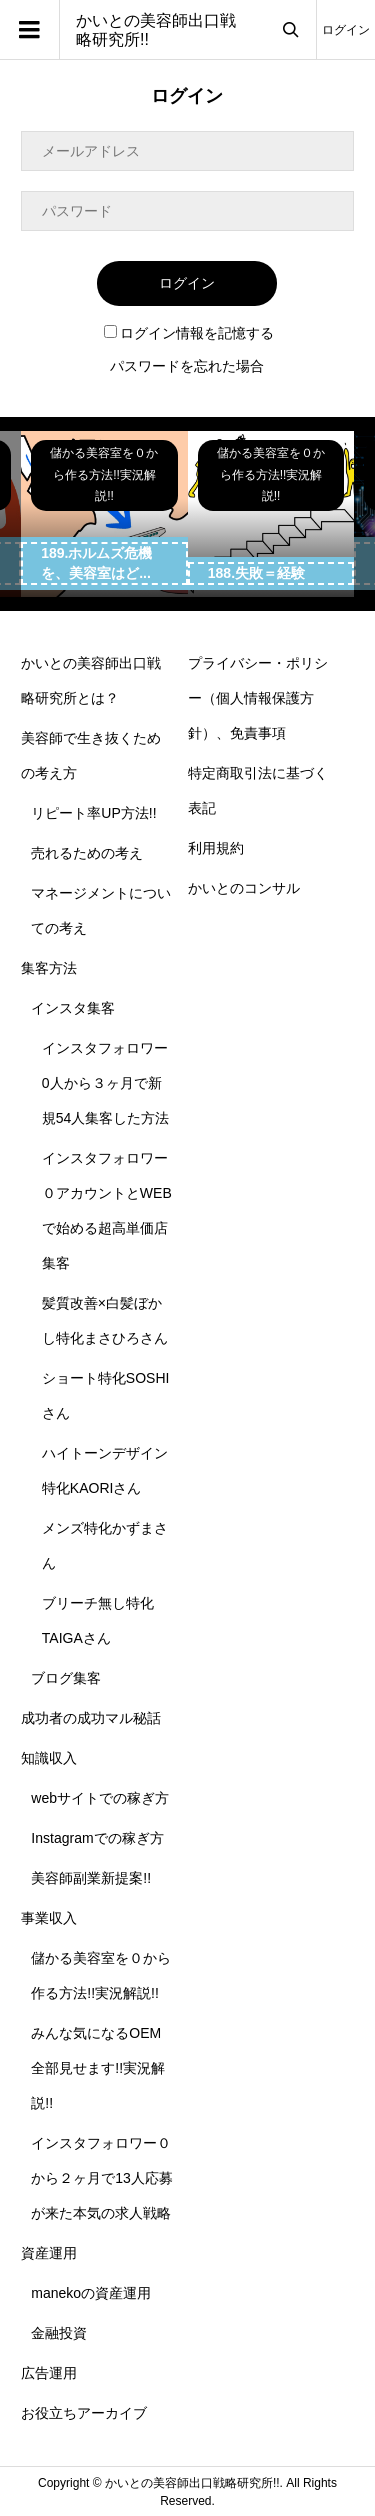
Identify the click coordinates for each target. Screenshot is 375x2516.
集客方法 (49, 968)
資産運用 (49, 2253)
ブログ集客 (66, 1678)
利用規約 (216, 848)
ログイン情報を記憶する (189, 333)
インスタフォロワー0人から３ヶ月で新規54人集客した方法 (106, 1083)
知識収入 (49, 1758)
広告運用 (49, 2373)
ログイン (346, 30)
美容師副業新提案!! (91, 1878)
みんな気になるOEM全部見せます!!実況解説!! (98, 2068)
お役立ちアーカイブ (84, 2413)
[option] (104, 514)
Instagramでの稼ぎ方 (97, 1838)
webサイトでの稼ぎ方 (100, 1798)
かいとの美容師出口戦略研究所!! (156, 30)
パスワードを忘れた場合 (187, 366)
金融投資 (59, 2333)
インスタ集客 (73, 1008)
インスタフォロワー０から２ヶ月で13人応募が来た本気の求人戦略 (102, 2178)
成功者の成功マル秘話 (91, 1718)
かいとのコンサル (244, 888)
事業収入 (49, 1918)
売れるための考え (87, 853)
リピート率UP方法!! (93, 813)
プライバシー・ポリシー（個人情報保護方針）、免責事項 (258, 698)
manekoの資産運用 (91, 2293)
